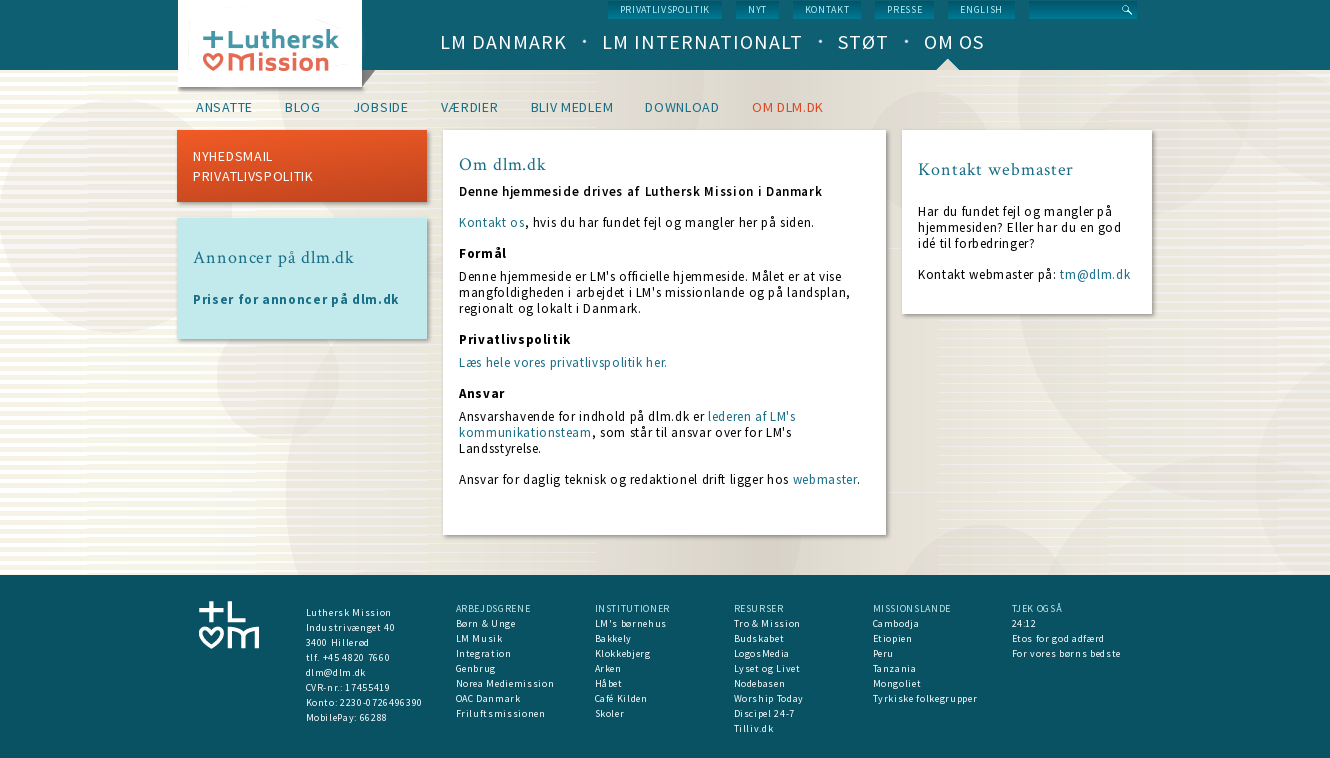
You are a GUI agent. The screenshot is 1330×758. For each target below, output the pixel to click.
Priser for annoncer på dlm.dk (296, 299)
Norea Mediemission (505, 683)
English (981, 9)
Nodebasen (760, 683)
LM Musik (479, 638)
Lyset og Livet (767, 668)
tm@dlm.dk (1095, 274)
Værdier (470, 107)
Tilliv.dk (754, 728)
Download (682, 107)
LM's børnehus (631, 623)
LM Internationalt (702, 41)
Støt (863, 41)
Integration (484, 653)
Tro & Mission (767, 623)
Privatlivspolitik (665, 9)
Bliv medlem (572, 107)
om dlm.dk (788, 107)
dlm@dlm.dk (336, 672)
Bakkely (614, 638)
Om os (954, 41)
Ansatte (224, 107)
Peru (884, 653)
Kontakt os (492, 222)
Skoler (610, 713)
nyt (757, 9)
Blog (303, 107)
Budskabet (759, 638)
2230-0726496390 (381, 702)
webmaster (825, 479)
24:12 (1024, 623)
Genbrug (476, 668)
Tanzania (895, 668)
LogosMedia (762, 653)
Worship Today (769, 698)
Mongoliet (897, 683)
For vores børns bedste (1066, 653)
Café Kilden (621, 698)
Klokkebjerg (623, 653)
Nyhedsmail (233, 156)
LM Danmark (503, 41)
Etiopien (893, 638)
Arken (608, 668)
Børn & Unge (486, 623)
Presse (904, 9)
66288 (374, 717)
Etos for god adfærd (1058, 638)
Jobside (381, 107)
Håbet (609, 683)
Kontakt (827, 9)
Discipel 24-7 (764, 713)
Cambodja (896, 623)
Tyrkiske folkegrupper (925, 698)
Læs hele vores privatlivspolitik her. (563, 362)
